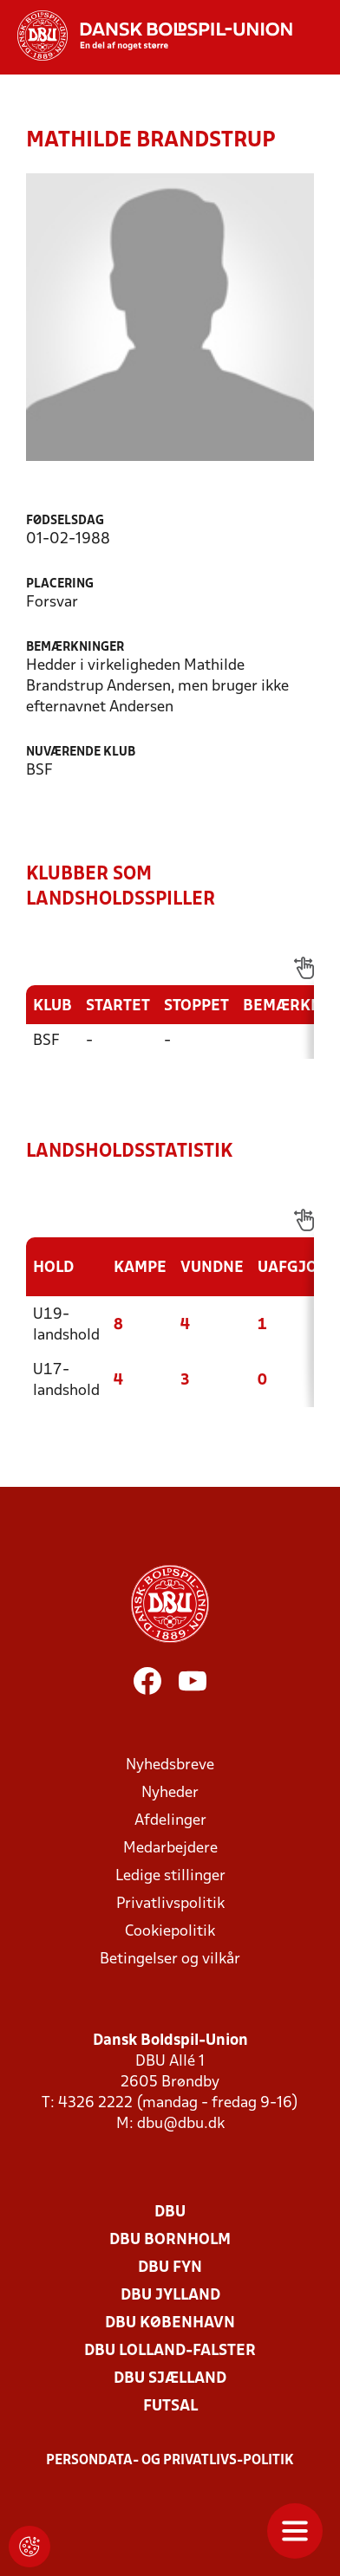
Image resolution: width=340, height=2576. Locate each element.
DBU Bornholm (170, 2240)
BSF (46, 1041)
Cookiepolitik (170, 1931)
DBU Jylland (170, 2295)
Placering (60, 584)
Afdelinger (170, 1821)
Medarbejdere (170, 1848)
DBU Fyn (170, 2268)
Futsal (170, 2406)
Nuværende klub (80, 752)
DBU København (170, 2323)
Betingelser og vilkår (170, 1959)
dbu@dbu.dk (181, 2124)
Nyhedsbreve (170, 1765)
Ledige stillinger (170, 1876)
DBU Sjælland (170, 2379)
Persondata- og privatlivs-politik (170, 2461)
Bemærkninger (75, 647)
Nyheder (170, 1793)
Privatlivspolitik (170, 1904)
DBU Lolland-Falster (170, 2351)
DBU (170, 2212)
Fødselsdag (65, 521)
